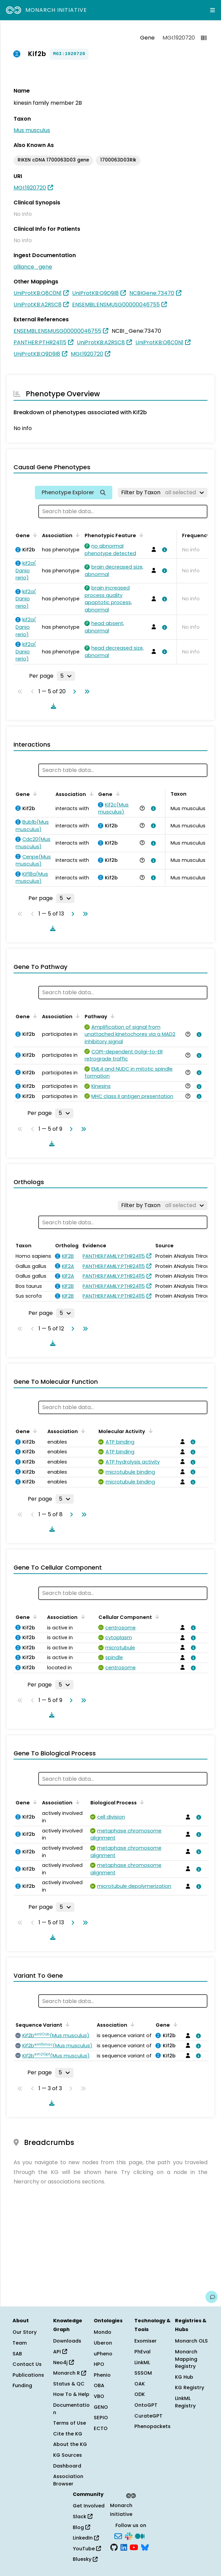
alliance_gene (33, 267)
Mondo (102, 2332)
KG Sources (67, 2455)
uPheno (103, 2353)
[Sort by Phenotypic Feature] (140, 534)
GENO (101, 2407)
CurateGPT (148, 2415)
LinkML (142, 2362)
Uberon (103, 2343)
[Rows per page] (66, 676)
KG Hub (184, 2377)
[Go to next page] (73, 691)
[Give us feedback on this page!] (211, 2297)
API (60, 2351)
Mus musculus (32, 130)
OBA (99, 2385)
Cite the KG (67, 2433)
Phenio (102, 2375)
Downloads (67, 2340)
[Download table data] (52, 706)
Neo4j (63, 2362)
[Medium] (140, 2535)
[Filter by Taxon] (162, 492)
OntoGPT (145, 2405)
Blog (81, 2527)
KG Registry (189, 2387)
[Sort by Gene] (34, 534)
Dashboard (67, 2465)
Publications (28, 2375)
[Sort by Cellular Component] (156, 1616)
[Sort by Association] (76, 534)
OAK (139, 2383)
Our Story (25, 2332)
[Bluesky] (145, 2547)
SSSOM (143, 2373)
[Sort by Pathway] (111, 1015)
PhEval (142, 2351)
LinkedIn (86, 2537)
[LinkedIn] (123, 2547)
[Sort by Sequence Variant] (66, 2024)
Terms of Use (69, 2423)
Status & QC (69, 2383)
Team (20, 2343)
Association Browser (68, 2480)
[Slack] (128, 2535)
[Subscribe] (118, 2535)
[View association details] (163, 549)
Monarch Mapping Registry (186, 2359)
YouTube (87, 2548)
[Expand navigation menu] (212, 10)
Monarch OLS (191, 2340)
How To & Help (71, 2394)
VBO (99, 2396)
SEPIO (101, 2417)
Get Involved (89, 2505)
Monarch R (69, 2373)
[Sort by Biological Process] (141, 1802)
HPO (99, 2364)
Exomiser (145, 2340)
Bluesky (85, 2559)
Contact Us (27, 2364)
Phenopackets (152, 2426)
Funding (22, 2385)
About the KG (70, 2444)
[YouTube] (134, 2547)
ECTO (101, 2428)
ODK (139, 2394)
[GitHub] (114, 2547)
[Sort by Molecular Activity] (149, 1430)
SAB (17, 2353)
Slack (82, 2516)
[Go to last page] (86, 691)
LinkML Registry (185, 2402)
